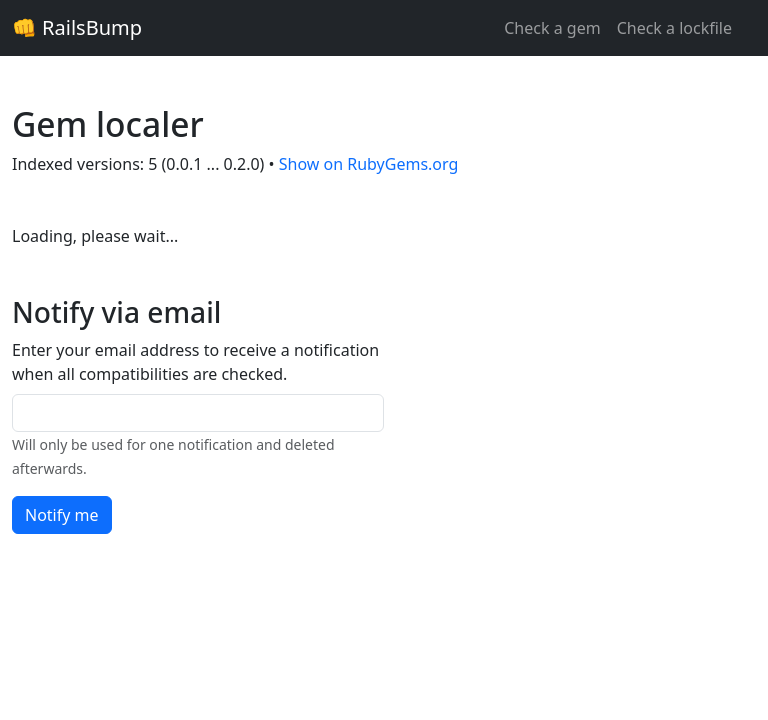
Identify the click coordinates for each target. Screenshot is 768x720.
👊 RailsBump (77, 27)
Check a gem (552, 28)
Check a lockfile (674, 28)
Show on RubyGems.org (369, 164)
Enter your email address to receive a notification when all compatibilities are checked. (195, 362)
